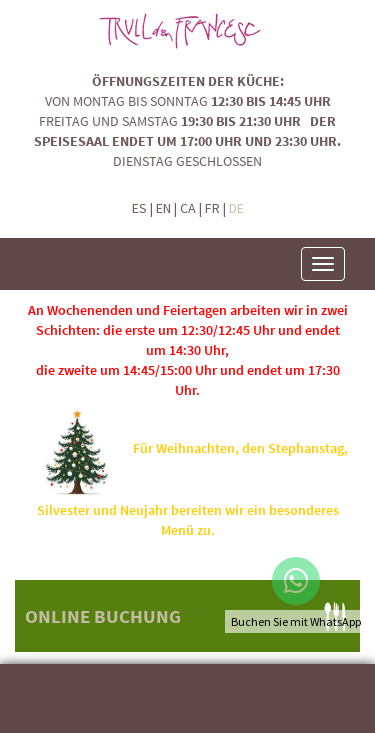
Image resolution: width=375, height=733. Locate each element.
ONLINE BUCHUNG (103, 616)
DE (236, 208)
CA (188, 208)
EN (163, 208)
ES (139, 208)
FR (212, 208)
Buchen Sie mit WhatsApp (296, 621)
